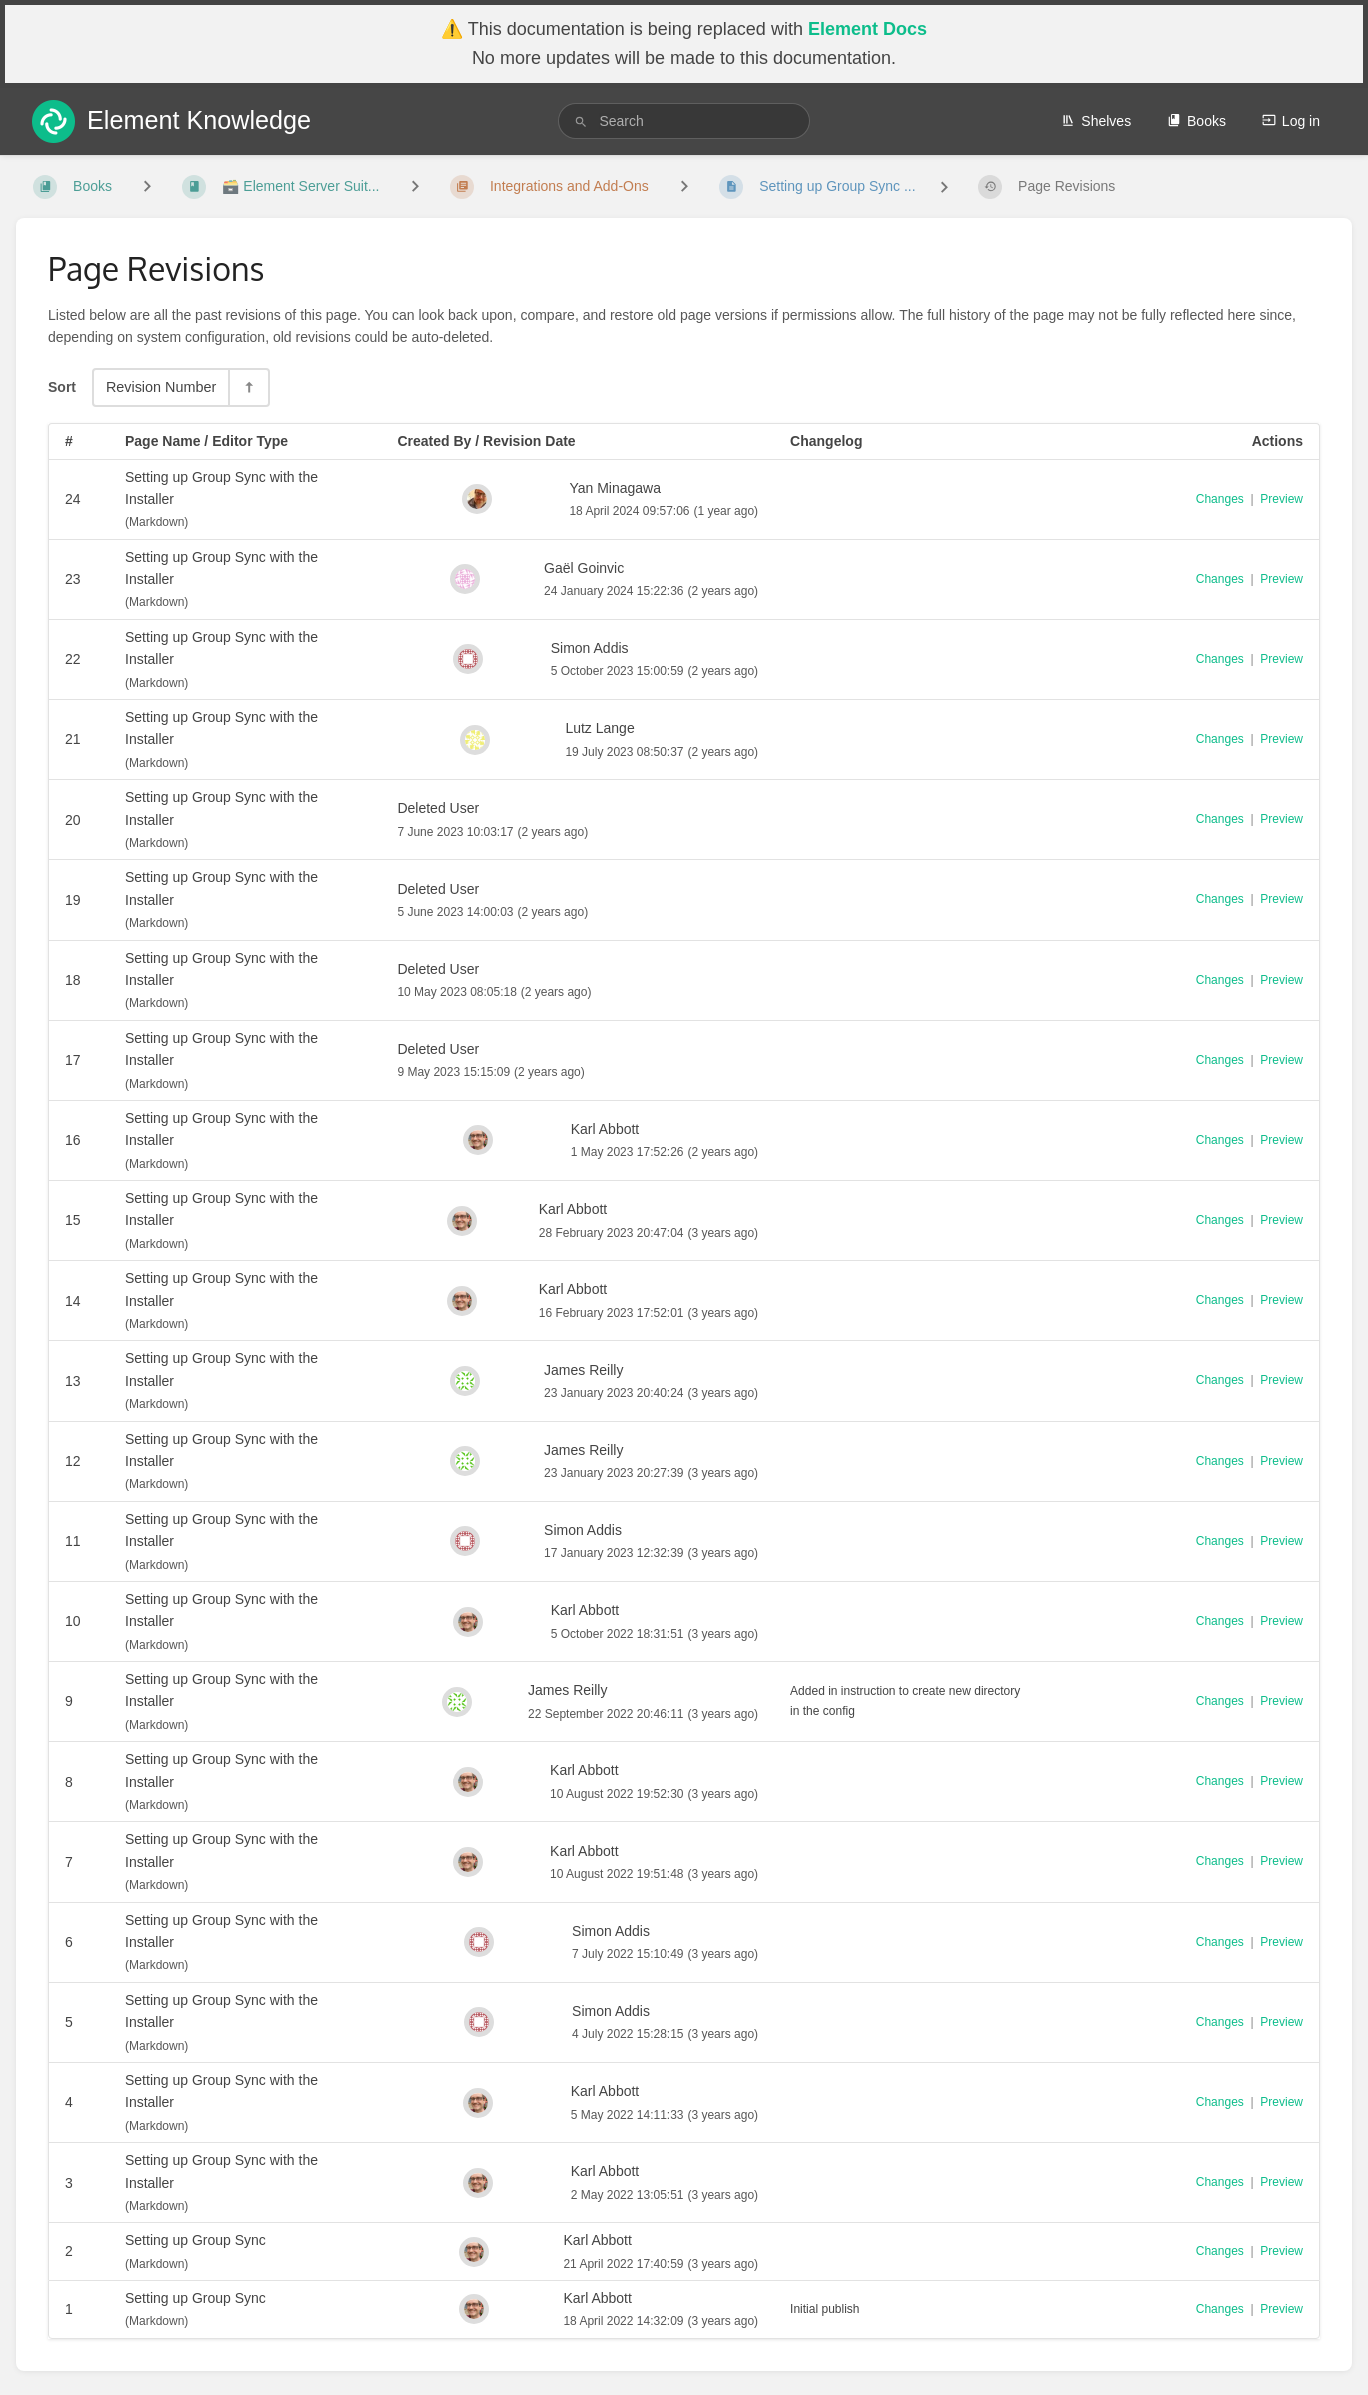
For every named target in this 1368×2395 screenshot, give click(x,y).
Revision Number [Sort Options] (161, 387)
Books (1196, 121)
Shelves (1096, 121)
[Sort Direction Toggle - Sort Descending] (248, 387)
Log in (1291, 121)
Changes (1220, 499)
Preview (1281, 499)
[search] (683, 121)
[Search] (581, 121)
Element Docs (867, 29)
